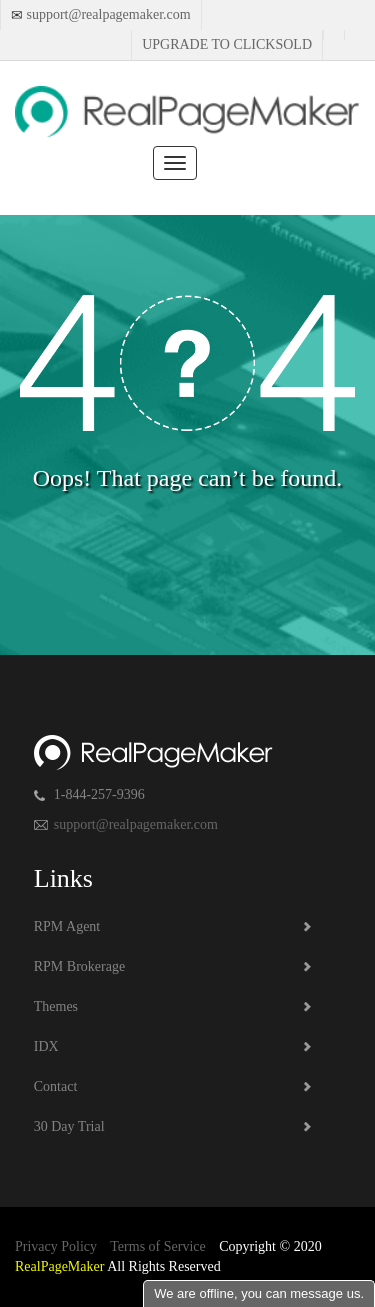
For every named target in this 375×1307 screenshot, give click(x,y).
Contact (56, 1086)
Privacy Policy (56, 1246)
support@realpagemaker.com (107, 14)
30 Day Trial (69, 1126)
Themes (56, 1006)
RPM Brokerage (79, 966)
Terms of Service (157, 1246)
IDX (46, 1046)
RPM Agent (67, 926)
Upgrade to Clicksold (227, 44)
